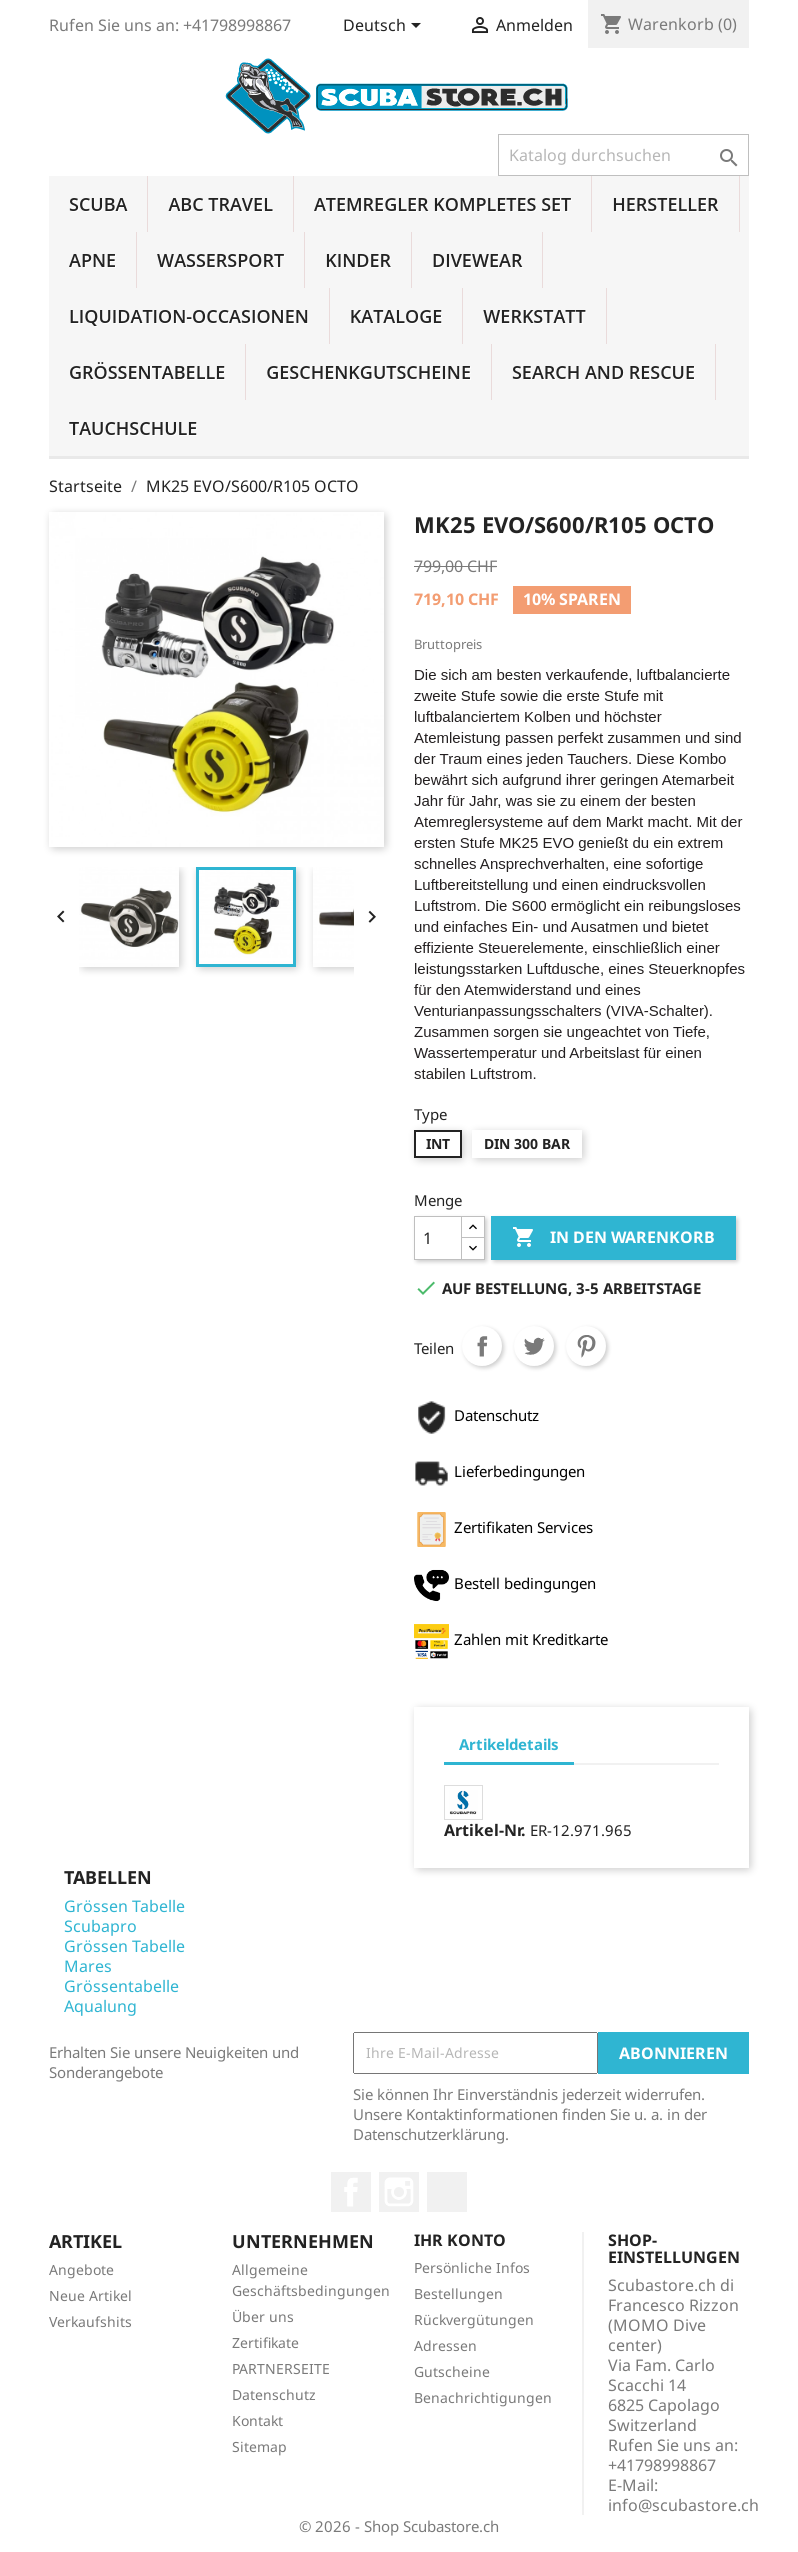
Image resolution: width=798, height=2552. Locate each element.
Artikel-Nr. (485, 1830)
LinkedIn (447, 2192)
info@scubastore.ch (683, 2505)
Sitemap (259, 2446)
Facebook (351, 2192)
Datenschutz (274, 2394)
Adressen (445, 2345)
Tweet (534, 1346)
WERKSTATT (534, 316)
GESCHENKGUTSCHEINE (368, 372)
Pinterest (586, 1346)
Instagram (399, 2192)
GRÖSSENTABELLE (147, 372)
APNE (92, 260)
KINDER (358, 260)
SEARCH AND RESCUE (603, 372)
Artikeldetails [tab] (509, 1744)
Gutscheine (452, 2371)
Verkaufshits (90, 2321)
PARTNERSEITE (281, 2368)
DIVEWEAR (477, 260)
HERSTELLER (665, 204)
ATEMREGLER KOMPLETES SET (442, 204)
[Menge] (438, 1238)
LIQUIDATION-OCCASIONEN (189, 316)
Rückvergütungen (474, 2319)
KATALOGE (396, 316)
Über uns (263, 2316)
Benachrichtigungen (483, 2397)
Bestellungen (458, 2293)
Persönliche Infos (472, 2267)
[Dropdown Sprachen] (385, 27)
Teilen (482, 1346)
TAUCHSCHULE (133, 428)
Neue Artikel (90, 2295)
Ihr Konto (460, 2240)
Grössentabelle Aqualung (121, 1996)
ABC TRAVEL (220, 204)
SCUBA (98, 204)
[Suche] (623, 155)
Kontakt (257, 2420)
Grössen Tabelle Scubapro (124, 1916)
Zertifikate (265, 2342)
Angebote (81, 2269)
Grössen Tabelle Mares (124, 1956)
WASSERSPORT (220, 260)
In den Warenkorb (613, 1238)
